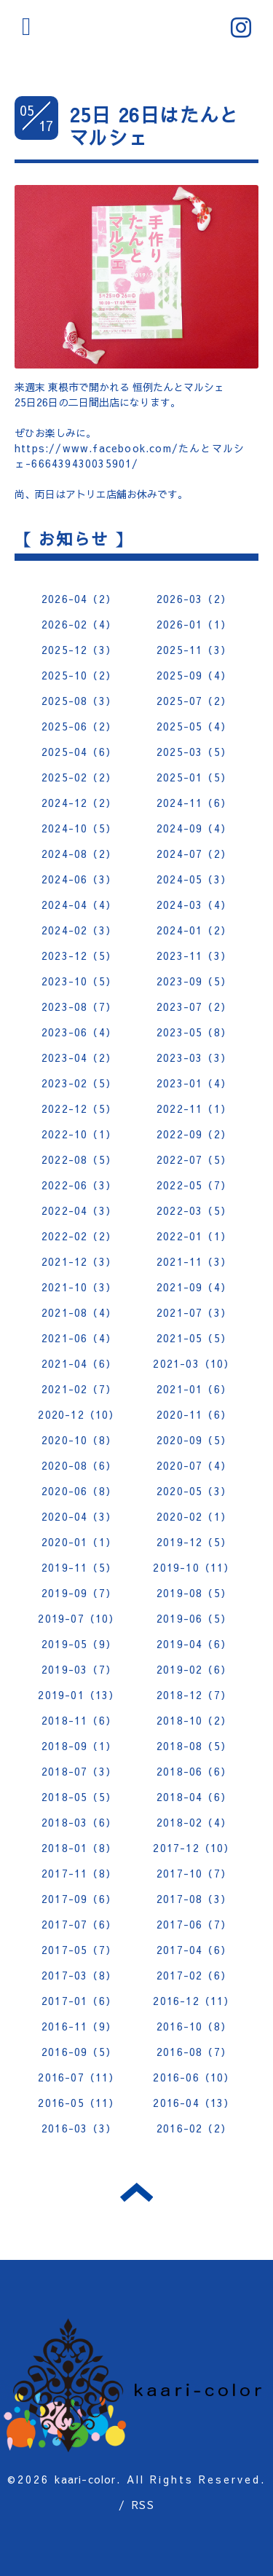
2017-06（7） (194, 1924)
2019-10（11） (193, 1567)
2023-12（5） (78, 955)
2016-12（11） (193, 2000)
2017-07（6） (78, 1924)
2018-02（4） (194, 1822)
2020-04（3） (78, 1516)
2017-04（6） (194, 1949)
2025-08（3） (78, 700)
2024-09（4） (194, 828)
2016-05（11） (78, 2102)
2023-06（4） (78, 1032)
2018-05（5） (78, 1796)
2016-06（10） (193, 2077)
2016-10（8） (194, 2026)
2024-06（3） (78, 879)
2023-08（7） (78, 1006)
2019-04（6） (194, 1643)
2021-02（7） (78, 1389)
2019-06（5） (194, 1618)
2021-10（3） (78, 1287)
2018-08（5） (194, 1745)
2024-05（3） (194, 879)
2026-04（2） (78, 598)
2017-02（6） (194, 1975)
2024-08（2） (78, 853)
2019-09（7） (78, 1593)
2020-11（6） (194, 1414)
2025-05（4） (194, 726)
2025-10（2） (78, 675)
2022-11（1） (194, 1108)
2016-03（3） (78, 2128)
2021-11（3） (194, 1261)
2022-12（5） (78, 1108)
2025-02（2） (78, 777)
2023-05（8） (194, 1032)
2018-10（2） (194, 1720)
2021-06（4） (78, 1338)
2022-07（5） (194, 1159)
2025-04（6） (78, 751)
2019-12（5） (194, 1542)
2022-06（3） (78, 1185)
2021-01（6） (194, 1389)
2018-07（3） (78, 1771)
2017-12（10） (193, 1847)
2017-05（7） (78, 1949)
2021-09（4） (194, 1287)
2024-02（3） (78, 930)
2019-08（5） (194, 1593)
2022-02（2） (78, 1236)
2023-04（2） (78, 1057)
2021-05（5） (194, 1338)
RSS (143, 2504)
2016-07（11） (78, 2077)
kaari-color (85, 2479)
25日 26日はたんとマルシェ (154, 125)
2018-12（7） (194, 1694)
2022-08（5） (78, 1159)
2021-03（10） (193, 1363)
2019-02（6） (194, 1669)
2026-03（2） (194, 598)
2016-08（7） (194, 2051)
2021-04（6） (78, 1363)
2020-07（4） (194, 1465)
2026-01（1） (194, 624)
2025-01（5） (194, 777)
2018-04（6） (194, 1796)
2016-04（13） (193, 2102)
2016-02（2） (194, 2128)
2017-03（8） (78, 1975)
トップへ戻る (136, 2192)
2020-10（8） (78, 1440)
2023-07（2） (194, 1006)
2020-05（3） (194, 1491)
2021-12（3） (78, 1261)
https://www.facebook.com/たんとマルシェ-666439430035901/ (130, 455)
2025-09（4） (194, 675)
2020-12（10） (78, 1414)
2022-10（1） (78, 1134)
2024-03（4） (194, 904)
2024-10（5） (78, 828)
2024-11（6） (194, 802)
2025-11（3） (194, 649)
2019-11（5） (78, 1567)
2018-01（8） (78, 1847)
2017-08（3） (194, 1898)
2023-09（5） (194, 981)
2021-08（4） (78, 1312)
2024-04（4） (78, 904)
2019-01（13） (78, 1694)
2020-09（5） (194, 1440)
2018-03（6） (78, 1822)
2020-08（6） (78, 1465)
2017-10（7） (194, 1873)
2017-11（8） (78, 1873)
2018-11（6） (78, 1720)
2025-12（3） (78, 649)
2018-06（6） (194, 1771)
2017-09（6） (78, 1898)
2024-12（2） (78, 802)
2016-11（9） (78, 2026)
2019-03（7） (78, 1669)
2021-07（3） (194, 1312)
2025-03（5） (194, 751)
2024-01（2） (194, 930)
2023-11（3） (194, 955)
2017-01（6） (78, 2000)
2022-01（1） (194, 1236)
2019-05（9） (78, 1643)
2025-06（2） (78, 726)
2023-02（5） (78, 1083)
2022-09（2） (194, 1134)
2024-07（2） (194, 853)
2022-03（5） (194, 1210)
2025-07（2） (194, 700)
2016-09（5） (78, 2051)
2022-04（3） (78, 1210)
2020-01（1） (78, 1542)
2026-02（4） (78, 624)
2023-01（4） (194, 1083)
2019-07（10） (78, 1618)
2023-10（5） (78, 981)
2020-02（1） (194, 1516)
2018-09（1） (78, 1745)
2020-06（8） (78, 1491)
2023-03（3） (194, 1057)
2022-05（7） (194, 1185)
